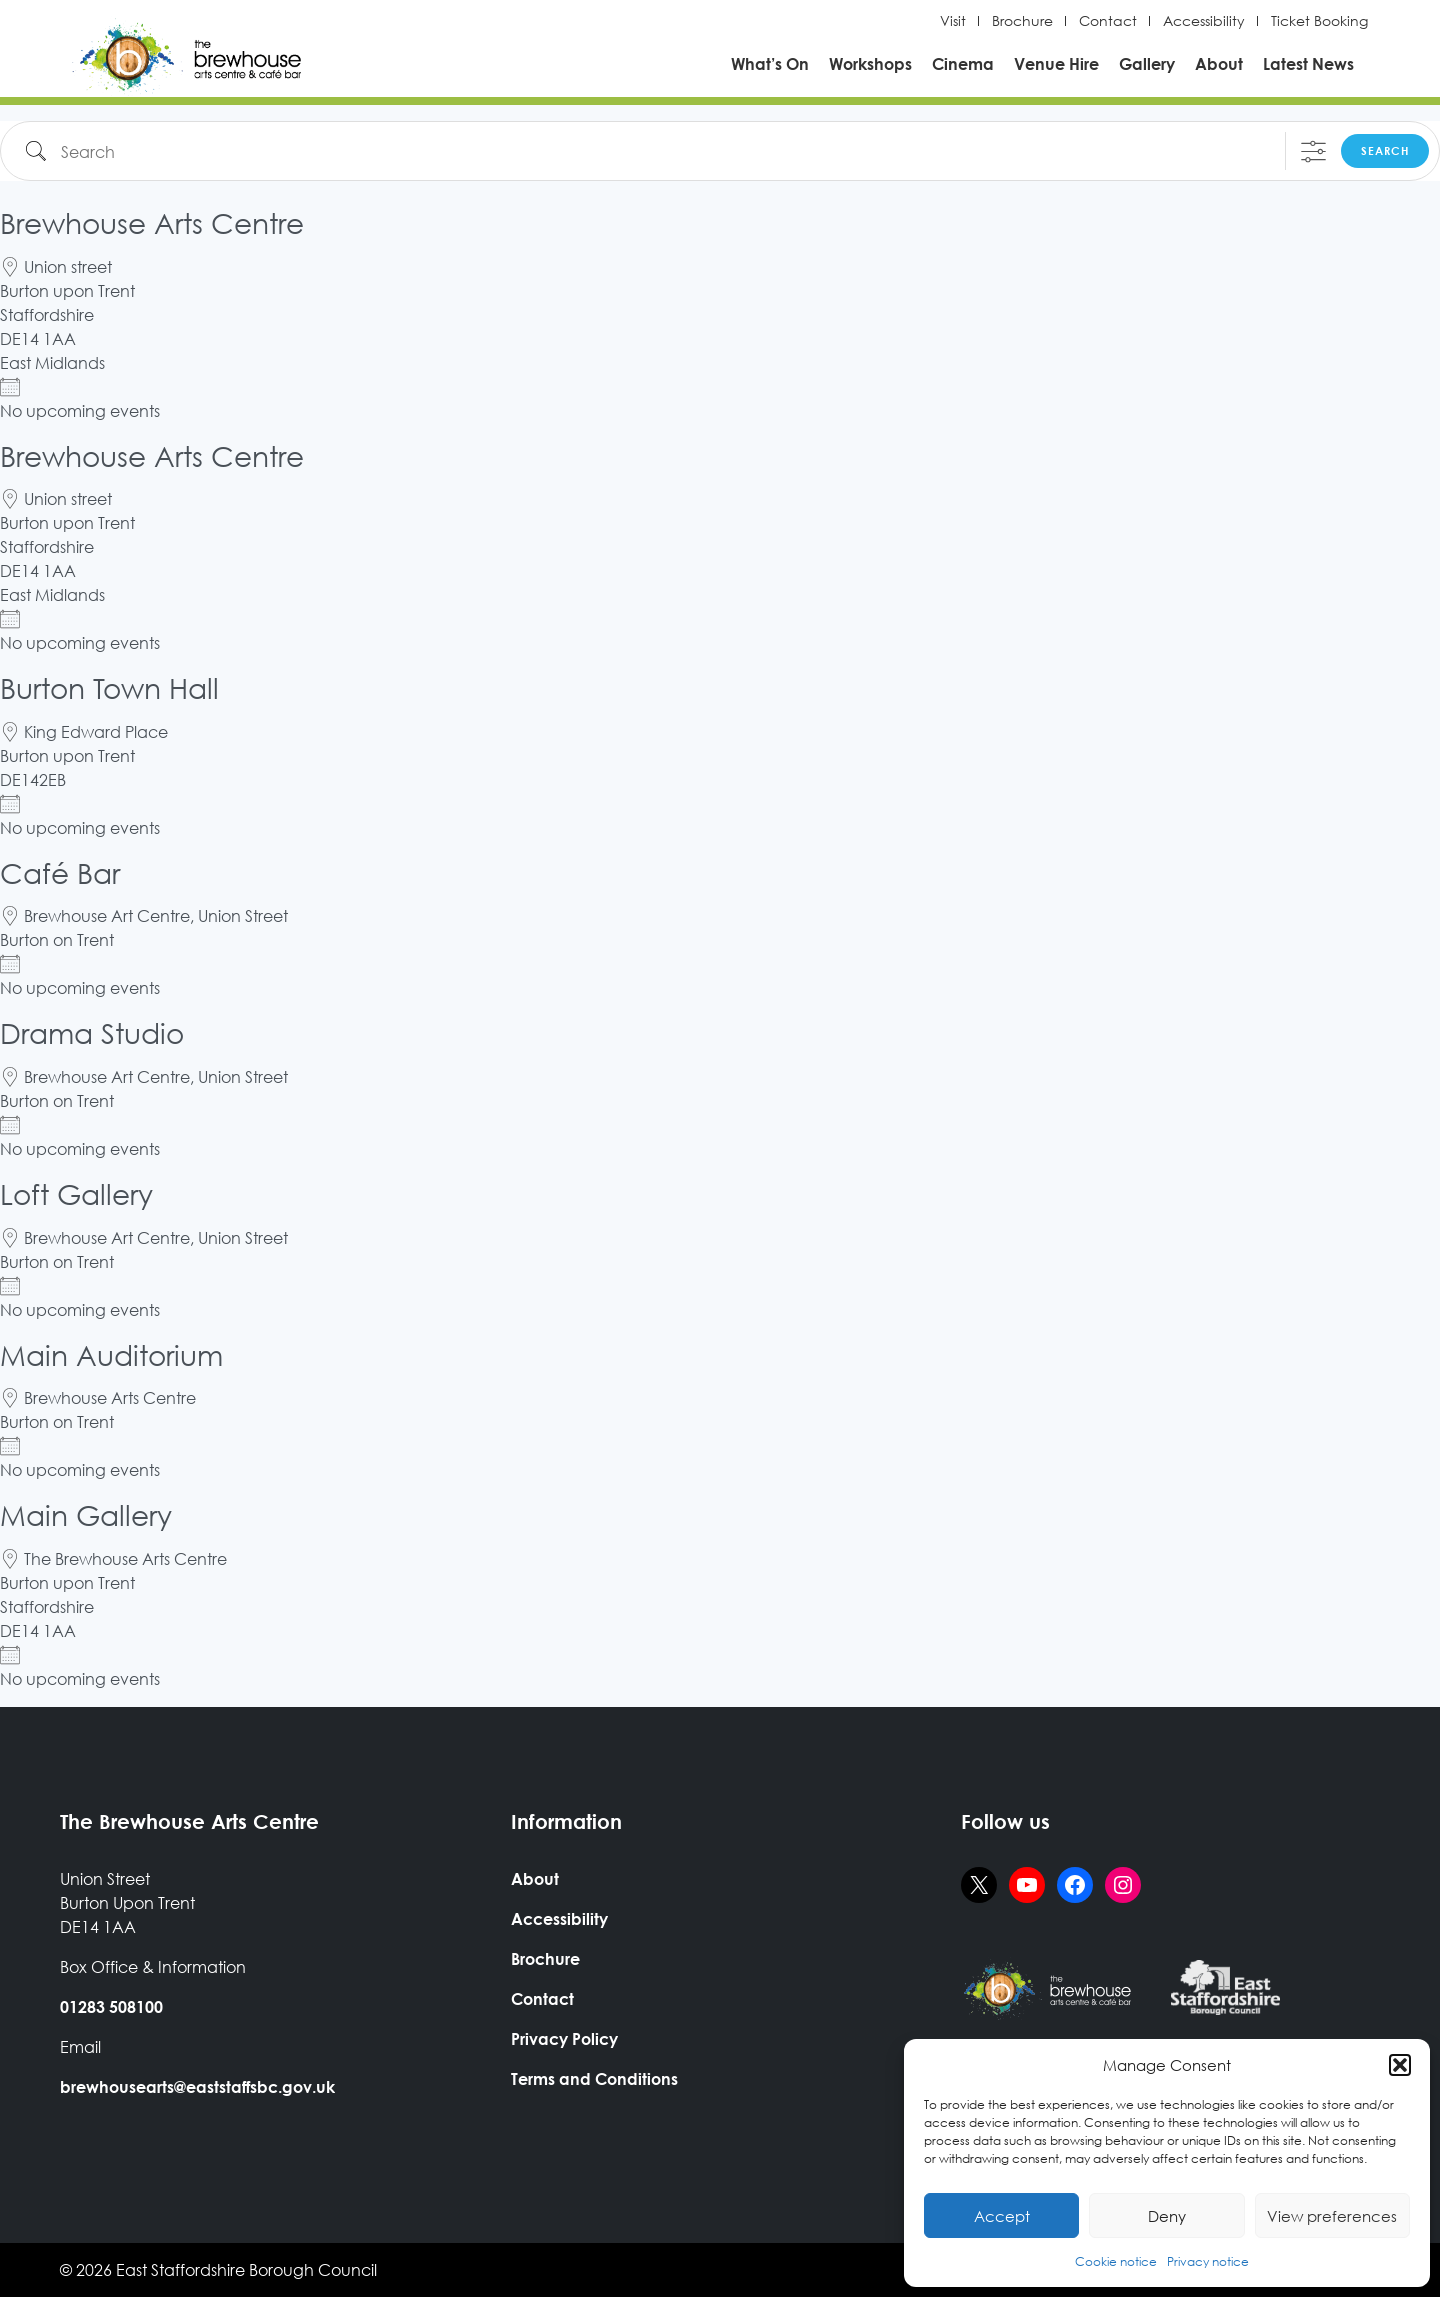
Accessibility (1204, 21)
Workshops (870, 63)
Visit (953, 21)
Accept (1002, 2216)
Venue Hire (1056, 63)
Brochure (1022, 21)
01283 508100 (111, 2006)
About (1219, 63)
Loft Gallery (76, 1193)
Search (1385, 150)
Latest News (1308, 63)
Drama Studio (92, 1032)
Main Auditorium (111, 1354)
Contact (1108, 21)
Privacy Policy (564, 2038)
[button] (1400, 2065)
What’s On (770, 63)
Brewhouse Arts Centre (152, 222)
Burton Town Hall (109, 687)
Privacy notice (1208, 2261)
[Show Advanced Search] (1313, 151)
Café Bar (60, 872)
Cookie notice (1116, 2261)
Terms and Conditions (594, 2078)
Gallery (1147, 63)
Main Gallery (86, 1514)
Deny (1167, 2216)
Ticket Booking (1319, 21)
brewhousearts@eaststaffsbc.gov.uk (197, 2086)
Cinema (963, 63)
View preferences (1332, 2216)
